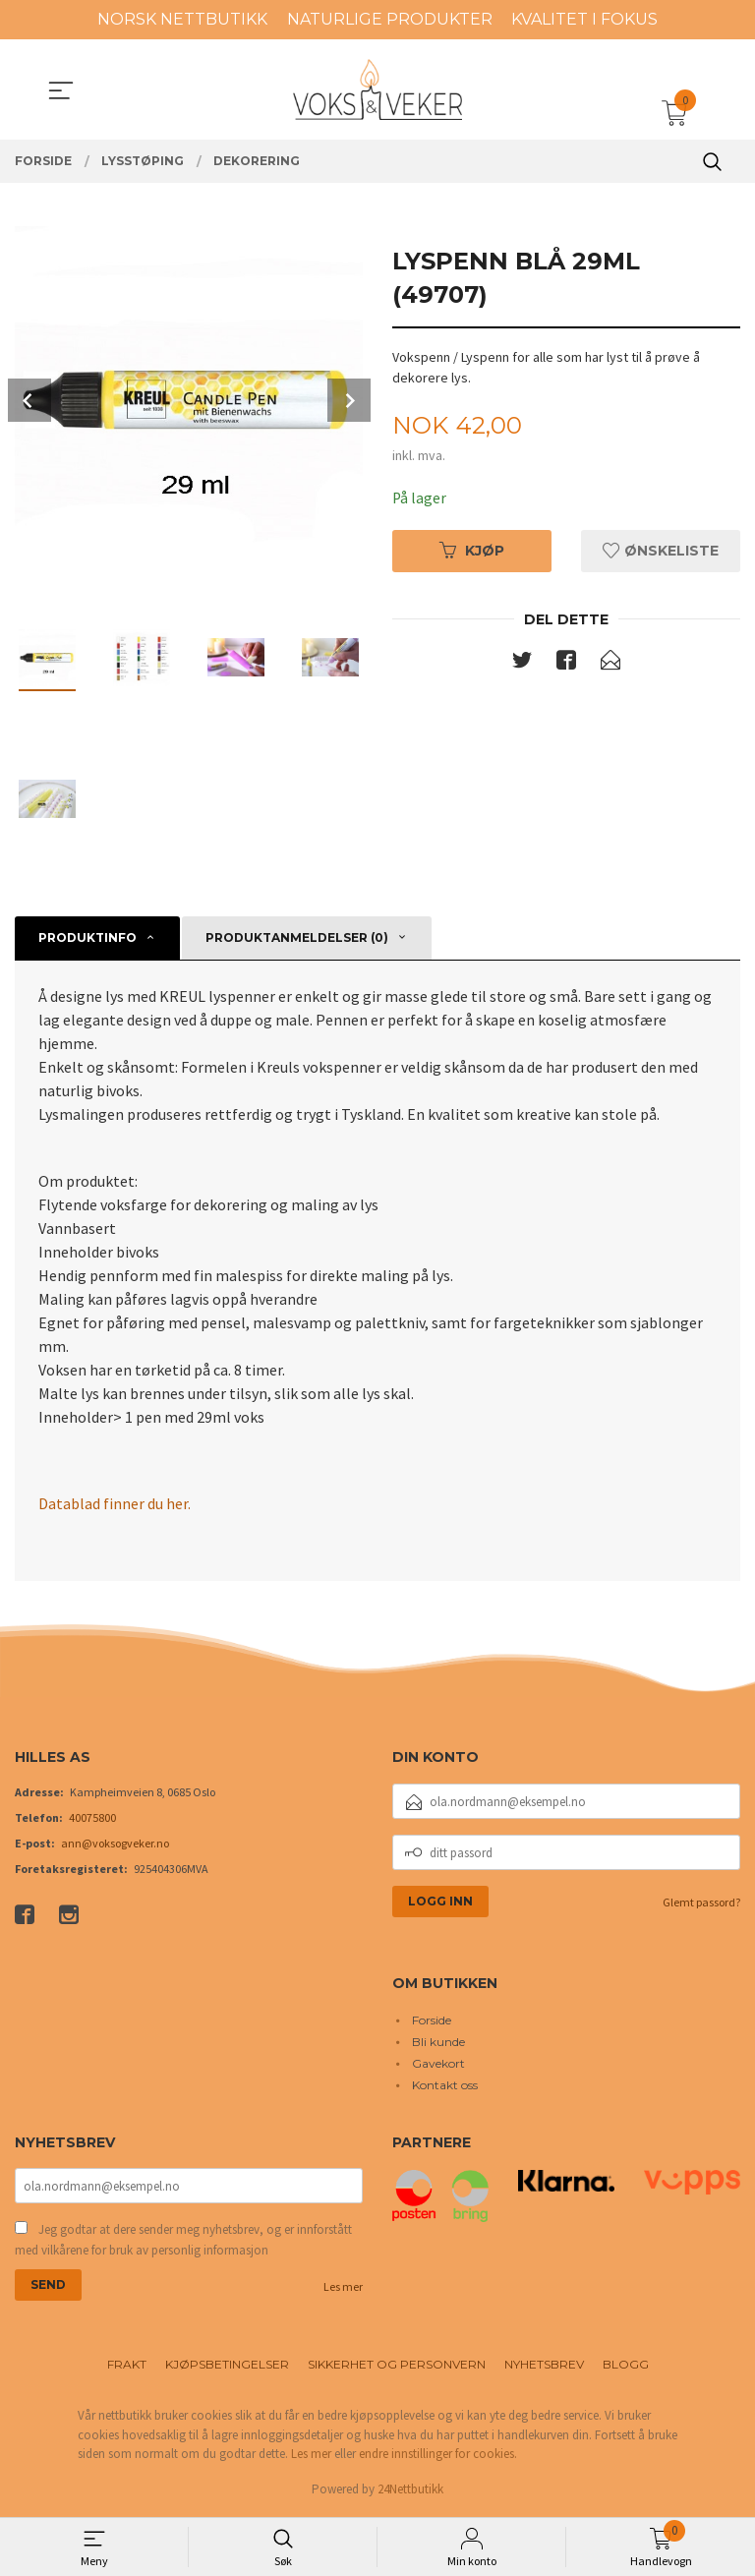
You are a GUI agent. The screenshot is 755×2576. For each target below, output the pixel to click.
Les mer (343, 2289)
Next (349, 400)
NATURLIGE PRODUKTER (390, 19)
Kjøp (471, 550)
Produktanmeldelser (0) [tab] (296, 937)
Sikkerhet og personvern (397, 2367)
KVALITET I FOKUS (584, 19)
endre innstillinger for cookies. (438, 2456)
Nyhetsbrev (544, 2367)
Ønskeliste (661, 550)
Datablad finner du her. (114, 1503)
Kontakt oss (445, 2085)
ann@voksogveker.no (115, 1844)
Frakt (126, 2367)
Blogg (626, 2367)
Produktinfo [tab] (87, 937)
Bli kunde (438, 2041)
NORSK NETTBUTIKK (182, 19)
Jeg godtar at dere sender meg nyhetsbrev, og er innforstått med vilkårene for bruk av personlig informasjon (183, 2242)
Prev (29, 400)
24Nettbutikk (410, 2491)
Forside (431, 2020)
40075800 (92, 1818)
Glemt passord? (701, 1903)
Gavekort (438, 2063)
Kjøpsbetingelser (227, 2367)
